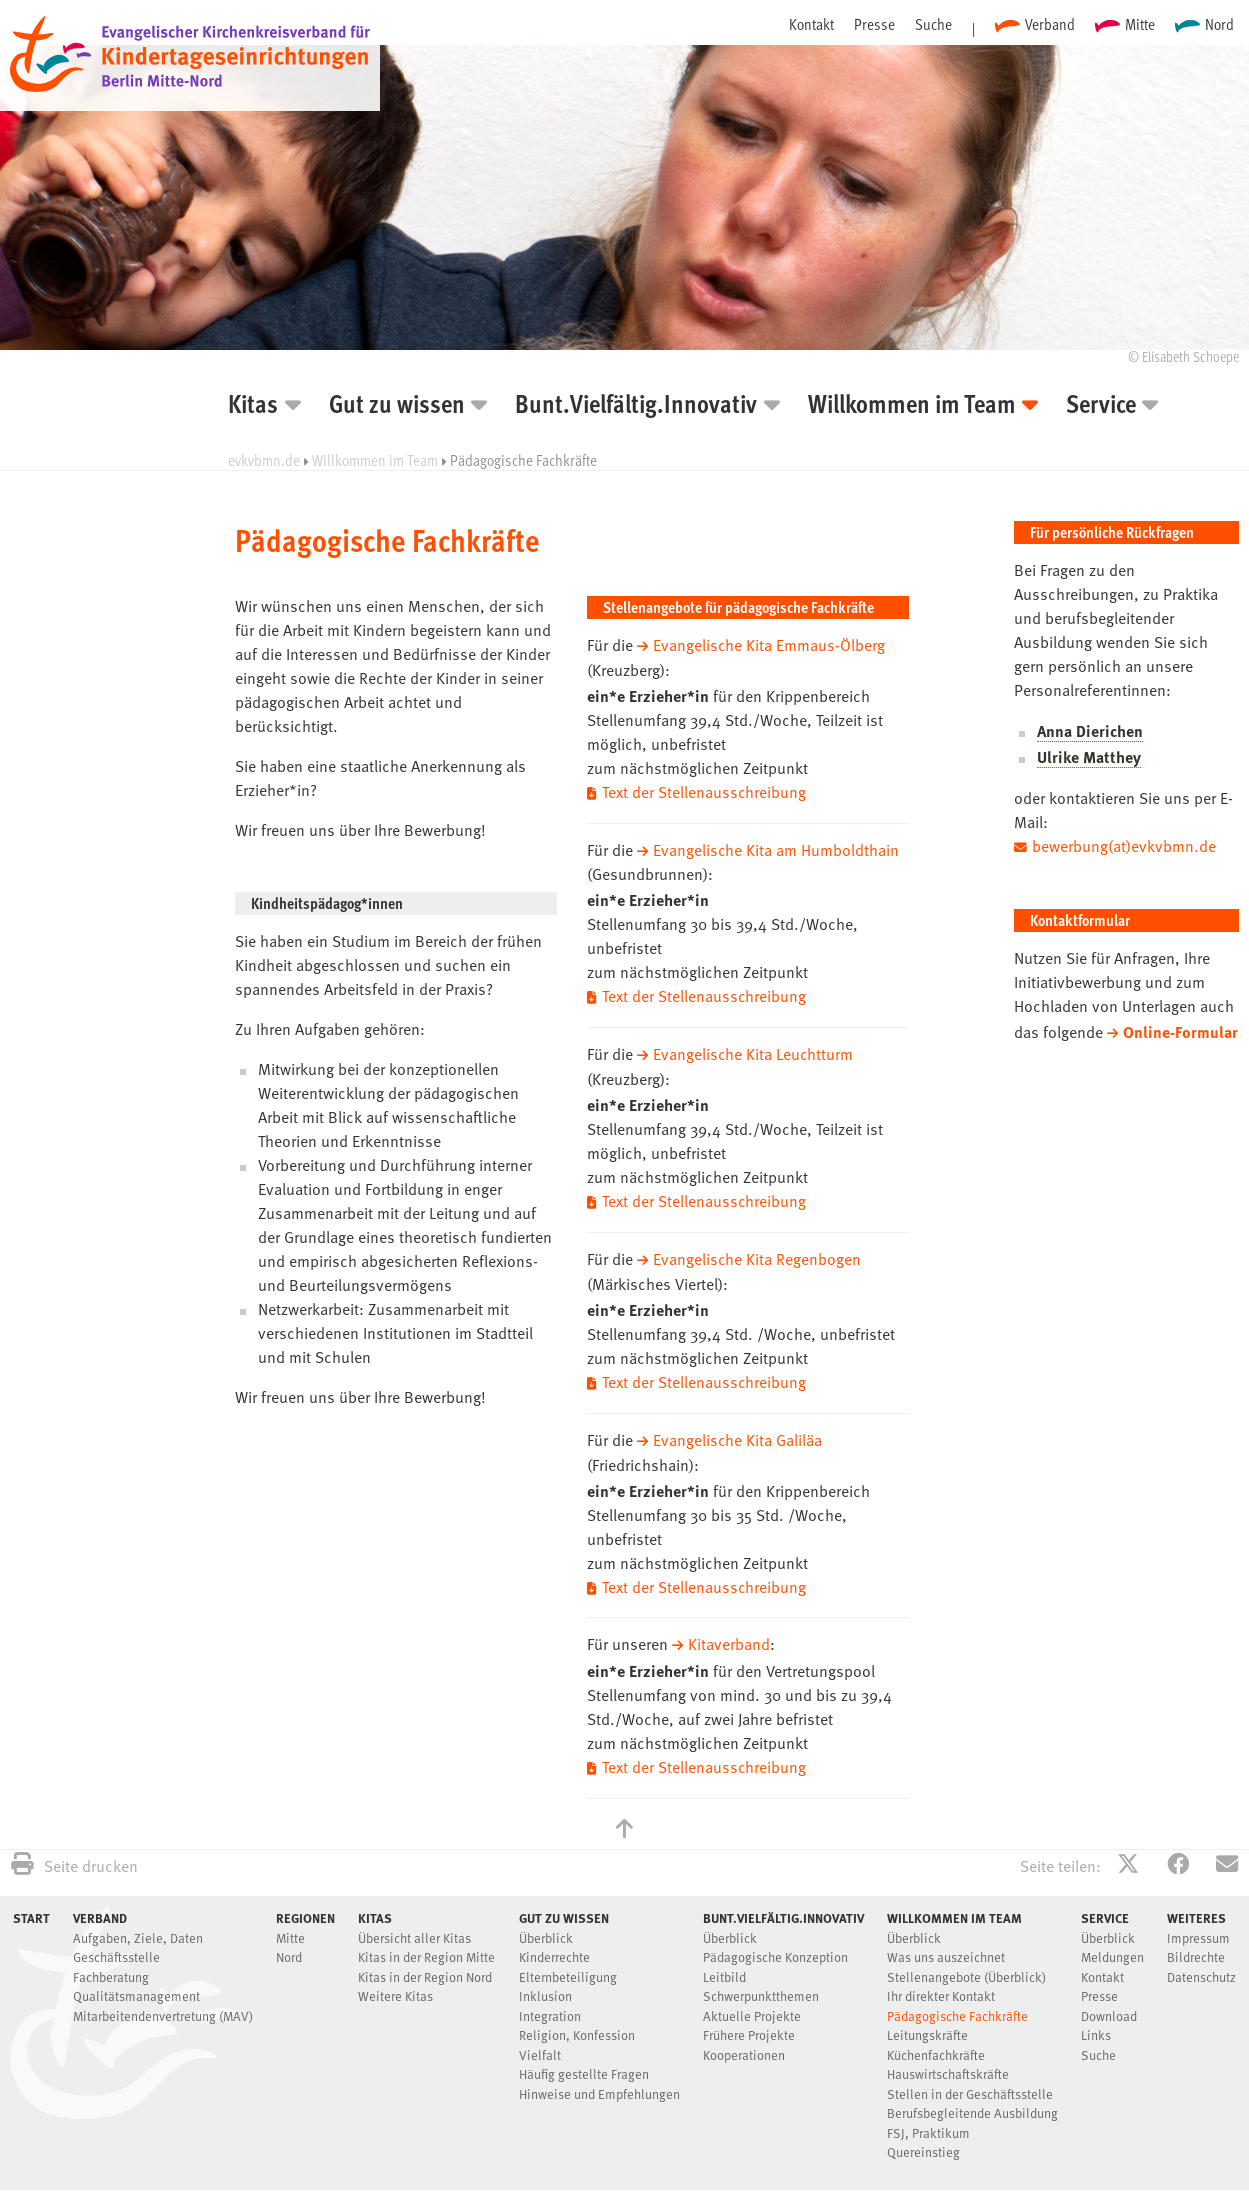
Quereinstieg (923, 2143)
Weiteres (1196, 1908)
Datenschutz (1201, 1968)
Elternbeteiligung (568, 1968)
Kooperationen (744, 2046)
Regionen (305, 1908)
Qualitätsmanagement (136, 1987)
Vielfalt (540, 2046)
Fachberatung (111, 1968)
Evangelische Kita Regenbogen (757, 1256)
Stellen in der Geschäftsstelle (970, 2085)
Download (1109, 2007)
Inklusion (545, 1987)
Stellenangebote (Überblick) (966, 1968)
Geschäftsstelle (116, 1948)
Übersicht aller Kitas (414, 1929)
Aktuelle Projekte (752, 2007)
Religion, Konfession (577, 2026)
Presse (874, 24)
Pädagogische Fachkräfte (957, 2007)
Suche (933, 24)
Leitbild (724, 1968)
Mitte (1140, 24)
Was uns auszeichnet (946, 1948)
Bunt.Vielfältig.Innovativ (636, 406)
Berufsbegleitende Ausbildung (972, 2104)
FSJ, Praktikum (928, 2124)
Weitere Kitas (395, 1987)
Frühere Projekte (749, 2026)
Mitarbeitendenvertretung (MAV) (163, 2007)
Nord (1219, 24)
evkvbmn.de (264, 460)
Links (1096, 2026)
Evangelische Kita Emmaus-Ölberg (769, 647)
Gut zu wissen (397, 406)
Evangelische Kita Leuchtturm (754, 1053)
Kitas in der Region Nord (425, 1968)
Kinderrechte (554, 1948)
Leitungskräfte (927, 2026)
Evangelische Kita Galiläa (738, 1435)
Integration (550, 2007)
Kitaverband (729, 1638)
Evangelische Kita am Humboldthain (776, 850)
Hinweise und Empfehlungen (599, 2085)
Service (1101, 406)
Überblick (546, 1929)
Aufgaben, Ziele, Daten (138, 1929)
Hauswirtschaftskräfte (948, 2065)
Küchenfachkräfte (936, 2046)
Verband (1050, 24)
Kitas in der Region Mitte (426, 1948)
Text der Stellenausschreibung (704, 793)
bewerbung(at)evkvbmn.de (1124, 848)
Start (31, 1908)
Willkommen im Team (912, 406)
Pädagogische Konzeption (775, 1948)
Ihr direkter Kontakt (941, 1987)
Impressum (1198, 1929)
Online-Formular (1180, 1032)
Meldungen (1112, 1948)
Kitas (253, 406)
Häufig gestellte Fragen (584, 2065)
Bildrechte (1196, 1948)
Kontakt (811, 24)
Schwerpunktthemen (761, 1987)
